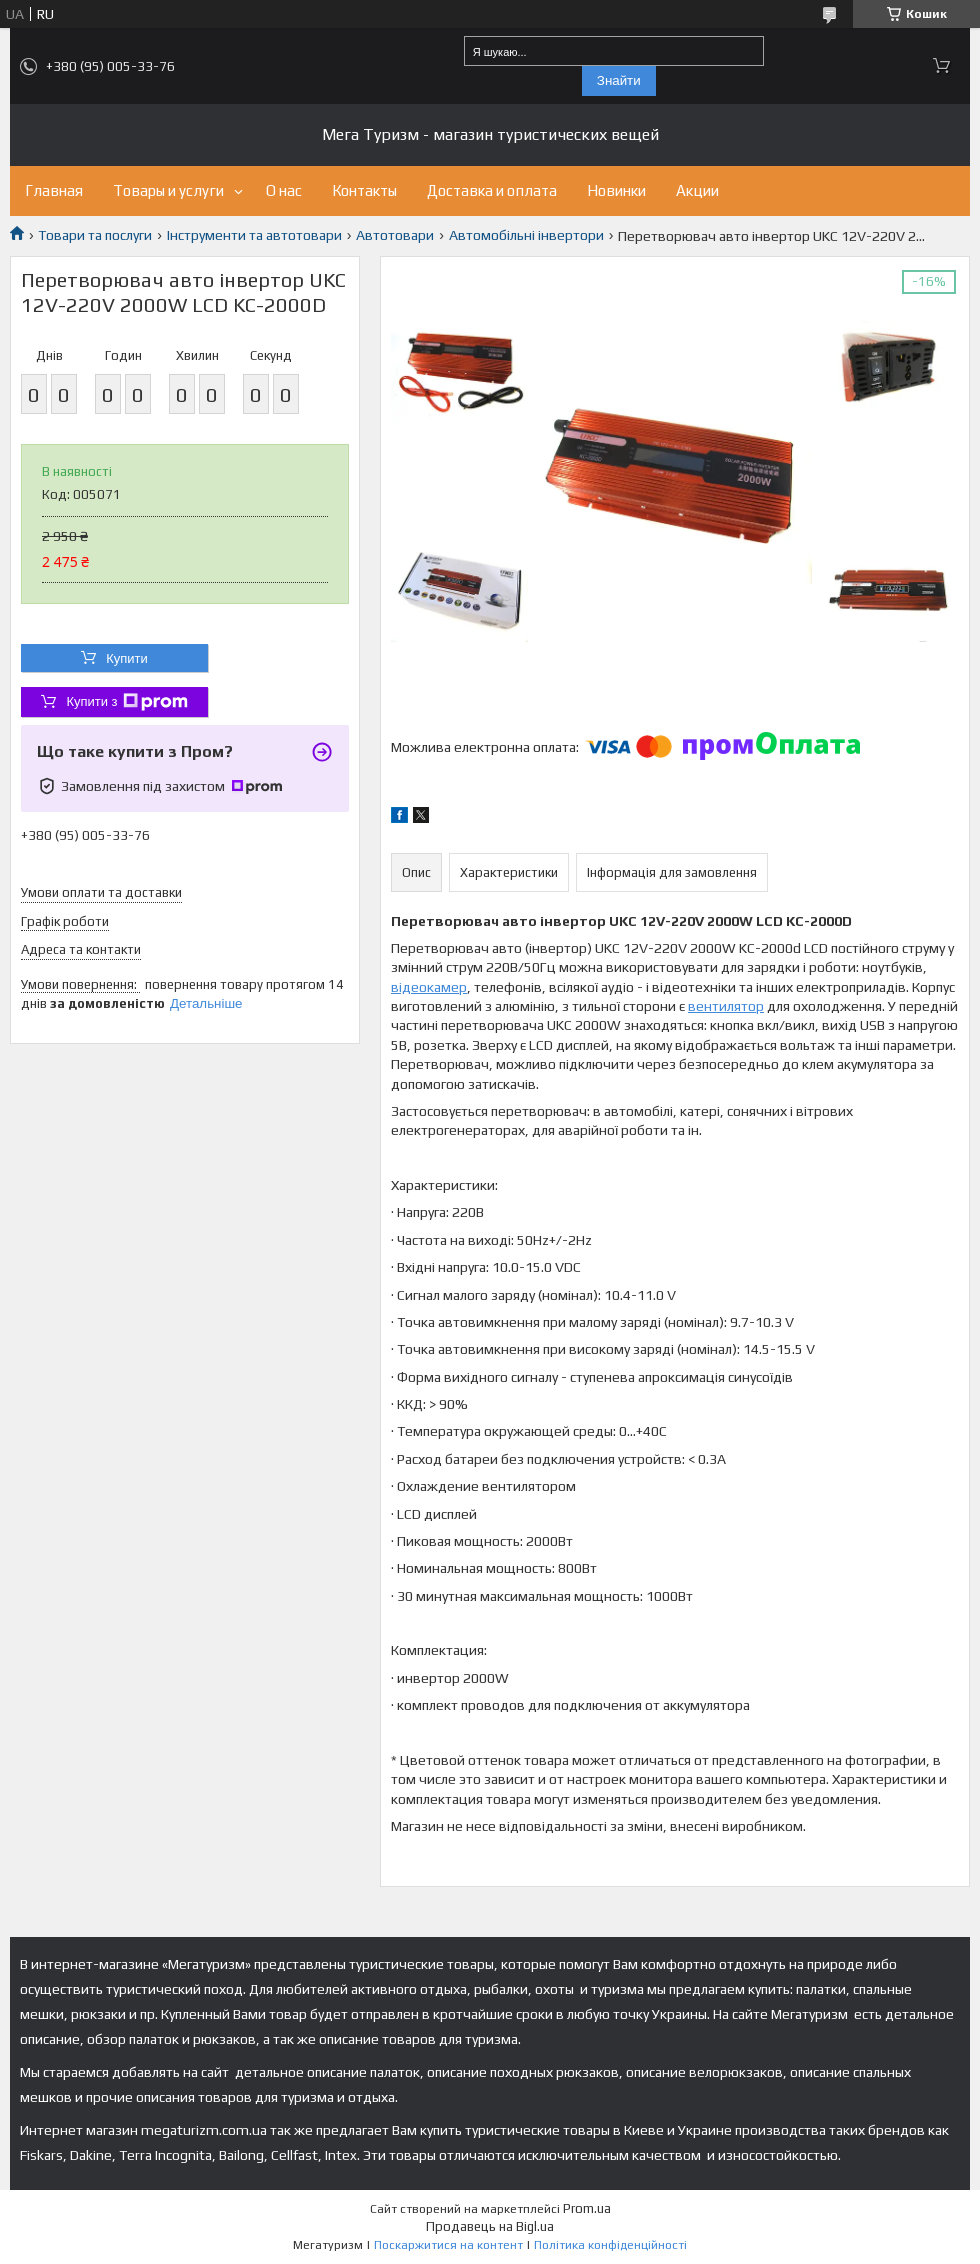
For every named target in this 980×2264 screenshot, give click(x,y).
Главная (54, 190)
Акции (697, 190)
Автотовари (395, 235)
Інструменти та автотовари (254, 235)
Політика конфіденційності (610, 2245)
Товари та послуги (95, 235)
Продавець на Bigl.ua (490, 2226)
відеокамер (429, 987)
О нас (284, 190)
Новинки (616, 190)
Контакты (364, 190)
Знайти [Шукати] (619, 80)
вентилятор (726, 1006)
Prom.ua (587, 2208)
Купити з (126, 702)
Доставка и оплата (492, 190)
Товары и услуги (168, 190)
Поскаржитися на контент (448, 2245)
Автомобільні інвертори (526, 235)
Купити (127, 658)
